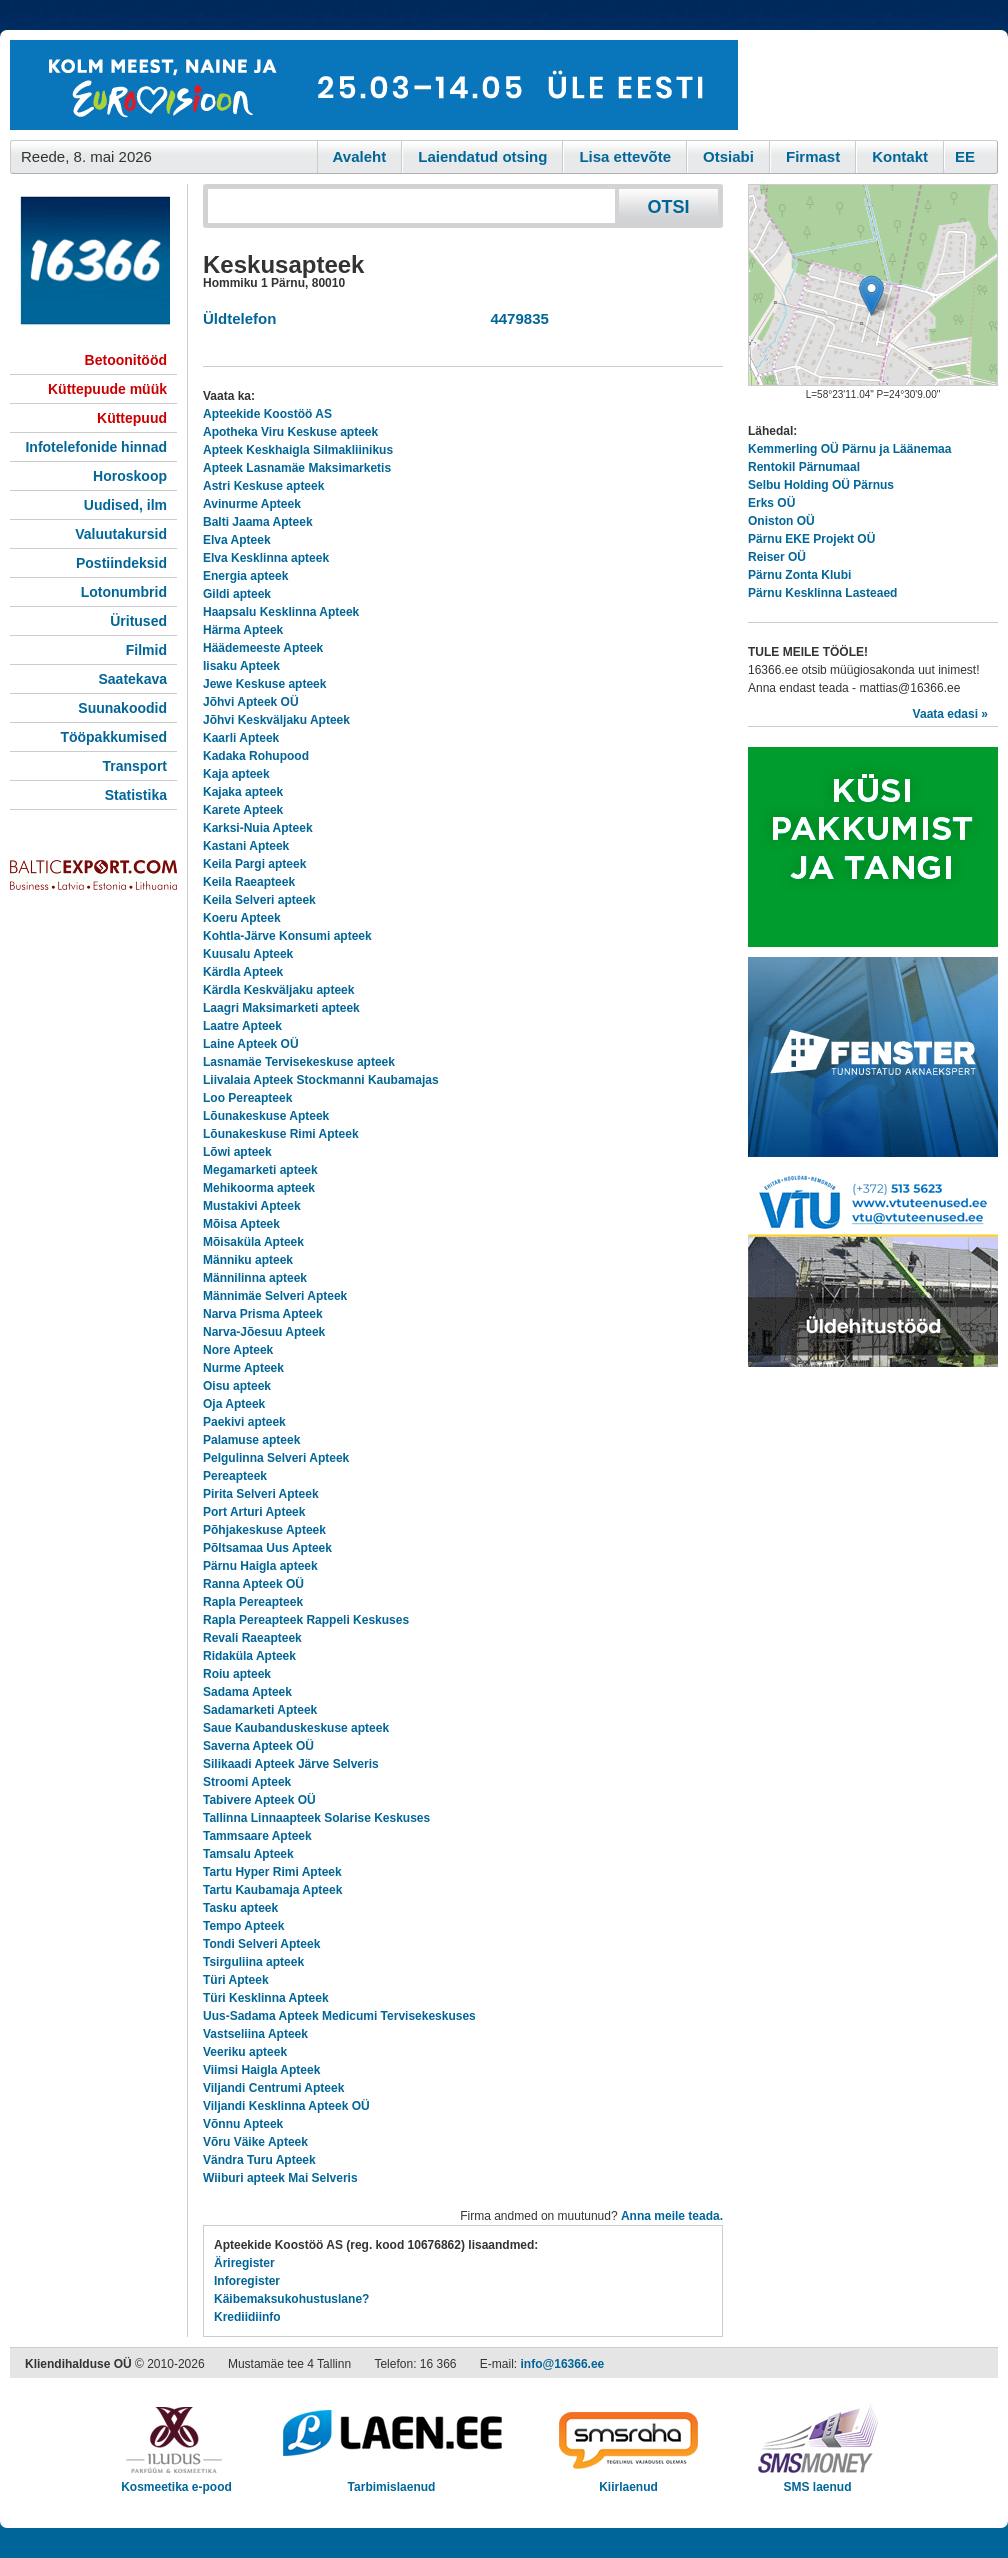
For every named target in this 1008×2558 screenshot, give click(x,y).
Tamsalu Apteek (248, 1854)
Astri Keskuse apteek (263, 486)
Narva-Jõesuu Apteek (264, 1332)
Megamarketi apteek (260, 1170)
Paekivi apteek (244, 1422)
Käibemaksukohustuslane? (291, 2299)
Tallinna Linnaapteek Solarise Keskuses (316, 1818)
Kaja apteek (236, 774)
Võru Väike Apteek (255, 2142)
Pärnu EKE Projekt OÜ (811, 539)
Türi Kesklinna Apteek (266, 1998)
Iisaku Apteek (241, 666)
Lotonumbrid (124, 592)
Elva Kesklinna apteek (266, 558)
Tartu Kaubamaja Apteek (272, 1890)
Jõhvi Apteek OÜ (251, 702)
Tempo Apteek (243, 1926)
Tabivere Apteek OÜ (259, 1800)
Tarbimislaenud (391, 2480)
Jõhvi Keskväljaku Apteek (276, 720)
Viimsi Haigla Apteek (261, 2070)
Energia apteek (245, 576)
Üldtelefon (239, 318)
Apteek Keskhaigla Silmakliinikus (298, 450)
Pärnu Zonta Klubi (799, 575)
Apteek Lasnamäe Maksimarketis (297, 468)
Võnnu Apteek (243, 2124)
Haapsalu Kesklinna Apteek (281, 612)
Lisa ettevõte (625, 156)
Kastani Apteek (246, 846)
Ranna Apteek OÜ (253, 1584)
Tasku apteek (240, 1908)
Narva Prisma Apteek (263, 1314)
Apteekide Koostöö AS (267, 414)
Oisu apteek (237, 1386)
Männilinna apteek (255, 1278)
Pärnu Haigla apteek (260, 1566)
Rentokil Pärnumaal (804, 467)
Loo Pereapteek (247, 1098)
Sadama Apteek (247, 1692)
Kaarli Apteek (241, 738)
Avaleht (360, 156)
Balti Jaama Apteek (258, 522)
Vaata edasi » (950, 714)
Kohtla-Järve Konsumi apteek (287, 936)
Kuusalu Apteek (248, 954)
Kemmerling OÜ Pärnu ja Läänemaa (849, 449)
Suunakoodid (122, 708)
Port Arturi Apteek (254, 1512)
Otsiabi (728, 156)
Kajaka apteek (243, 792)
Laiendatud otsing (482, 156)
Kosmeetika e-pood (176, 2480)
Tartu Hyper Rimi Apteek (272, 1872)
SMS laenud (817, 2480)
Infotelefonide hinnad (96, 447)
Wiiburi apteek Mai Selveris (280, 2178)
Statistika (136, 795)
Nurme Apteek (243, 1368)
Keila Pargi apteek (254, 864)
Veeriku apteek (245, 2052)
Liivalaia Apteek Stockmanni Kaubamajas (321, 1080)
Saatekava (132, 679)
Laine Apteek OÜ (251, 1044)
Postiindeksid (121, 563)
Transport (134, 766)
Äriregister (244, 2263)
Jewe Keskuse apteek (264, 684)
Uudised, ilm (125, 505)
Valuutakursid (121, 534)
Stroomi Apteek (247, 1782)
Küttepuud (132, 418)
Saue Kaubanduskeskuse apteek (296, 1728)
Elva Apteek (237, 540)
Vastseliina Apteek (255, 2034)
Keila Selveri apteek (259, 900)
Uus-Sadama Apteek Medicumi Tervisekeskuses (339, 2016)
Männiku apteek (248, 1260)
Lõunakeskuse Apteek (266, 1116)
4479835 (515, 318)
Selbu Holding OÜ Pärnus (821, 485)
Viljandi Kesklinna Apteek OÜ (286, 2106)
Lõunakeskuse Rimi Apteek (281, 1134)
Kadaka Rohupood (256, 756)
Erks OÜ (771, 503)
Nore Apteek (238, 1350)
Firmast (813, 156)
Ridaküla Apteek (249, 1656)
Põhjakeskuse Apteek (264, 1530)
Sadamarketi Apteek (260, 1710)
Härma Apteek (243, 630)
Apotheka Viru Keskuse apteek (290, 432)
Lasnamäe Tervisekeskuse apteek (299, 1062)
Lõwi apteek (237, 1152)
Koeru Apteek (242, 918)
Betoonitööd (126, 360)
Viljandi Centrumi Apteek (273, 2088)
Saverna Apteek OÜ (258, 1746)
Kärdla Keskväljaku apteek (278, 990)
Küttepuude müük (107, 389)
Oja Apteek (234, 1404)
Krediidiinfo (247, 2317)
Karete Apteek (243, 810)
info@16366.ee (563, 2364)
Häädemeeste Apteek (263, 648)
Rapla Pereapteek (253, 1602)
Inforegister (247, 2281)
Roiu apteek (237, 1674)
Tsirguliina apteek (253, 1962)
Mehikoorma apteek (259, 1188)
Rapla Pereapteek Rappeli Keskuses (306, 1620)
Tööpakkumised (113, 737)
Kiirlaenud (628, 2480)
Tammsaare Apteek (257, 1836)
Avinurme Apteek (252, 504)
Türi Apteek (236, 1980)
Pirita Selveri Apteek (261, 1494)
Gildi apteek (237, 594)
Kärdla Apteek (243, 972)
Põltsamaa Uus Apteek (267, 1548)
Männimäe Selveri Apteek (275, 1296)
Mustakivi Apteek (252, 1206)
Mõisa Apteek (241, 1224)
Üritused (138, 621)
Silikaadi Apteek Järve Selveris (291, 1764)
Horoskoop (130, 476)
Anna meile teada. (672, 2216)
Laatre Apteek (242, 1026)
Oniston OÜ (781, 521)
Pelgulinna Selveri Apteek (276, 1458)
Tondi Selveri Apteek (261, 1944)
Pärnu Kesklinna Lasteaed (822, 593)
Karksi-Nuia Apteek (258, 828)
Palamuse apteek (251, 1440)
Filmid (146, 650)
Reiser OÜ (777, 557)
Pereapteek (235, 1476)
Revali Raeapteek (252, 1638)
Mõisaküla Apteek (253, 1242)
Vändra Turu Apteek (259, 2160)
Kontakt (900, 156)
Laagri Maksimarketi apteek (281, 1008)
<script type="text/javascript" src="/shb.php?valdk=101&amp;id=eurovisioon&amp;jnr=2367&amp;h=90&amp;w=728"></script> (374, 85)
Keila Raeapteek (249, 882)
